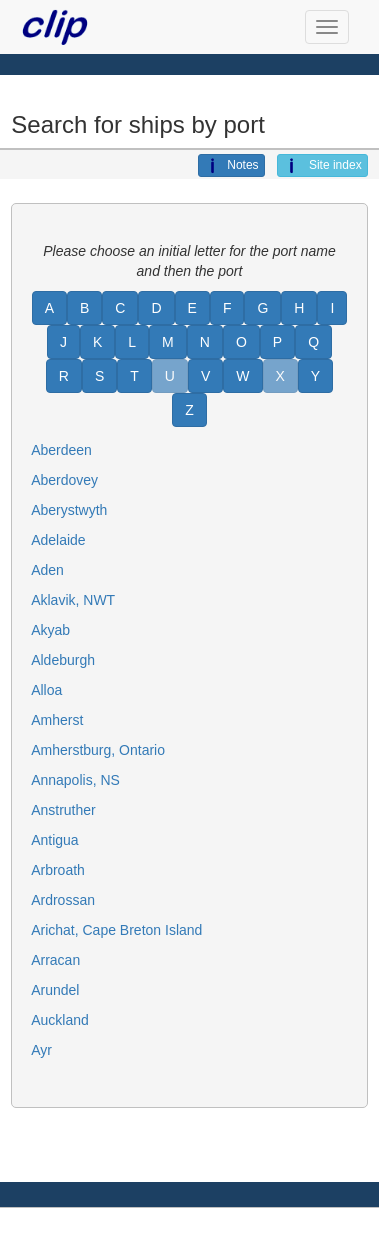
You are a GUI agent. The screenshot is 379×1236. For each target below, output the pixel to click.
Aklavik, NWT (73, 600)
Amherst (57, 720)
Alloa (46, 690)
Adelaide (58, 540)
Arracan (55, 960)
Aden (47, 570)
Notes (231, 166)
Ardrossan (63, 900)
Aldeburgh (63, 660)
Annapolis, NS (75, 780)
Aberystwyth (69, 510)
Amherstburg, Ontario (98, 750)
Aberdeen (61, 450)
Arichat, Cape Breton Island (116, 930)
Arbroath (58, 870)
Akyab (50, 630)
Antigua (54, 840)
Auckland (60, 1020)
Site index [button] (322, 166)
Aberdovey (64, 480)
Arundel (55, 990)
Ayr (41, 1050)
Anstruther (63, 810)
